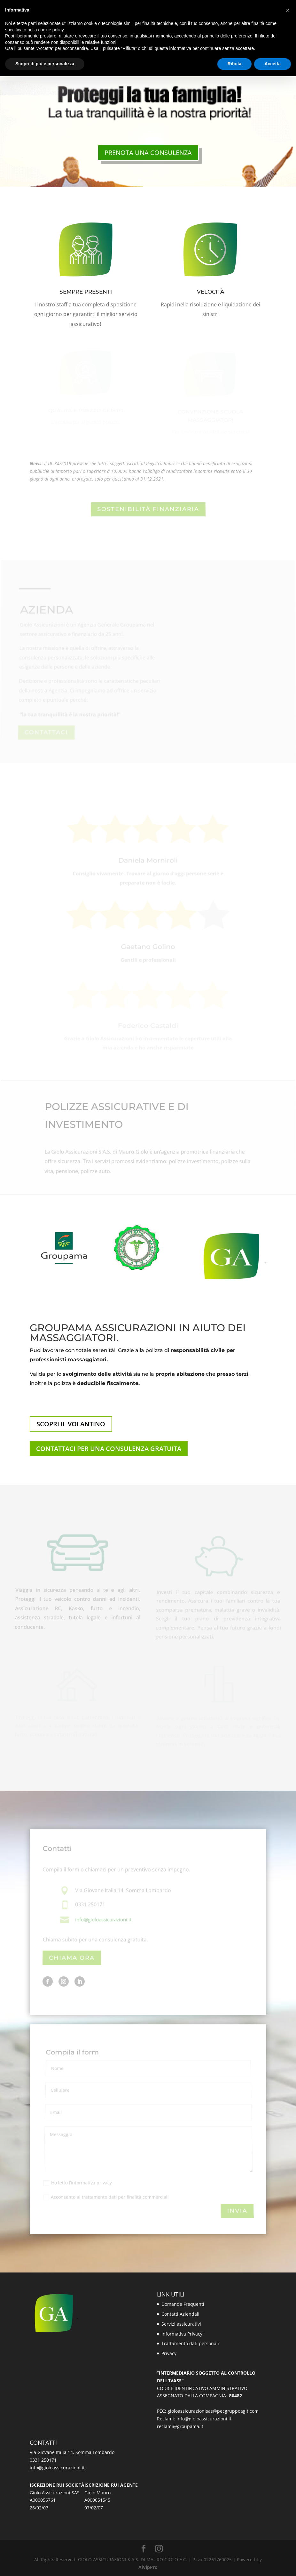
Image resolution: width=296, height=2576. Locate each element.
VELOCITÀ (210, 292)
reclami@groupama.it (180, 2426)
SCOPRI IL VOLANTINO (70, 1424)
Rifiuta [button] (235, 63)
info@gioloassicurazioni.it (203, 2419)
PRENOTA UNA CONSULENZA (148, 152)
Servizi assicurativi (181, 2324)
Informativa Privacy (181, 2334)
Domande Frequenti (182, 2304)
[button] (288, 10)
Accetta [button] (272, 63)
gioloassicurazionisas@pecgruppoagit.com (213, 2411)
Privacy (168, 2353)
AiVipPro (148, 2567)
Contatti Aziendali (180, 2314)
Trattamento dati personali (190, 2343)
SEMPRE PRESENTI (85, 292)
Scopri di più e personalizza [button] (44, 63)
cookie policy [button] (51, 29)
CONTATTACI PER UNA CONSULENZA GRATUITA (108, 1448)
